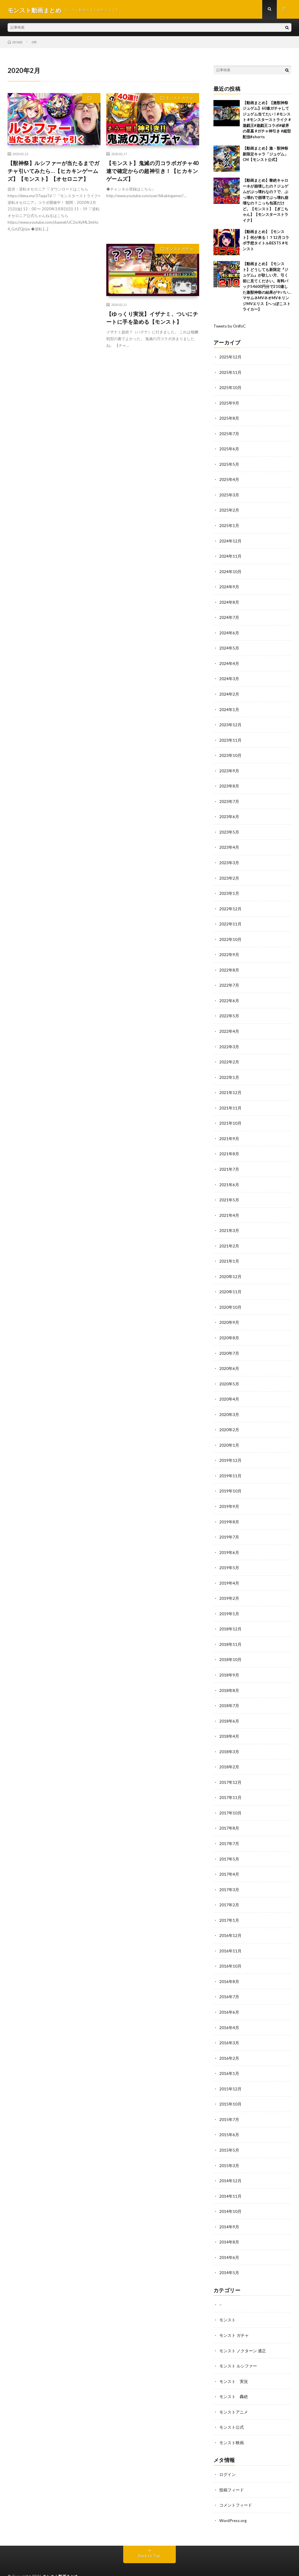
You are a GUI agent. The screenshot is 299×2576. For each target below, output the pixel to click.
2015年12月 (230, 2072)
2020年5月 (229, 1374)
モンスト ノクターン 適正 (242, 2331)
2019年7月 (229, 1526)
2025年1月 (229, 525)
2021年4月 (229, 1207)
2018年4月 (229, 1723)
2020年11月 (230, 1283)
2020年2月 (229, 1420)
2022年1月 (229, 1071)
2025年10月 (230, 388)
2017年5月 (229, 1844)
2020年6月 (229, 1359)
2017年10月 (230, 1799)
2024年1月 (229, 707)
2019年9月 (229, 1496)
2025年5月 (229, 464)
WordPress (118, 2563)
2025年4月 (229, 479)
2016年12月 (230, 1920)
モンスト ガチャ (179, 99)
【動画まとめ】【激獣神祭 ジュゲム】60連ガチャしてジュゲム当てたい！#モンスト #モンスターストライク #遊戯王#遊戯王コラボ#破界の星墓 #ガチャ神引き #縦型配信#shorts (267, 121)
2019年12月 (230, 1450)
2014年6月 (229, 2239)
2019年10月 (230, 1480)
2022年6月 (229, 995)
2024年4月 (229, 661)
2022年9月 (229, 950)
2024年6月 (229, 631)
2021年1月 (229, 1253)
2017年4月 (229, 1860)
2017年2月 (229, 1890)
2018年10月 (230, 1647)
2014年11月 (230, 2178)
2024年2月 (229, 692)
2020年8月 (229, 1329)
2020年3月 (229, 1405)
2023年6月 (229, 813)
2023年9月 (229, 768)
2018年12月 (230, 1617)
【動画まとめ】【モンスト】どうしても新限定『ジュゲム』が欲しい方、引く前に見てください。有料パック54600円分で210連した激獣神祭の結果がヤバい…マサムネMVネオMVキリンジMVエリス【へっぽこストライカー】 (267, 288)
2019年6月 (229, 1541)
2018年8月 (229, 1678)
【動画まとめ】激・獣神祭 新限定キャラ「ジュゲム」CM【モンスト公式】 (265, 156)
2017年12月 (230, 1769)
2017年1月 (229, 1905)
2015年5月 (229, 2133)
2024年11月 (230, 555)
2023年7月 (229, 798)
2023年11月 (230, 737)
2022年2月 (229, 1056)
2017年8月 (229, 1814)
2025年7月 (229, 434)
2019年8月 (229, 1511)
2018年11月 (230, 1632)
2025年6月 (229, 449)
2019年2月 (229, 1587)
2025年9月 (229, 404)
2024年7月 (229, 616)
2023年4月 (229, 843)
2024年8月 (229, 601)
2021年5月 (229, 1192)
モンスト (227, 2301)
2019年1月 (229, 1602)
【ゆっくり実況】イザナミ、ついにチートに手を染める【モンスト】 (152, 319)
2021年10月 (230, 1116)
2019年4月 (229, 1571)
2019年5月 (229, 1556)
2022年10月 (230, 934)
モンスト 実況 (233, 2362)
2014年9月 (229, 2208)
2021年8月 (229, 1147)
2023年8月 (229, 783)
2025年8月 (229, 419)
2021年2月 (229, 1238)
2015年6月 (229, 2117)
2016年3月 (229, 2026)
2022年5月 (229, 1010)
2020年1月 (229, 1435)
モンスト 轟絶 (233, 2377)
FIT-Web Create (65, 2563)
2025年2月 (229, 510)
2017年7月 (229, 1829)
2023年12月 (230, 722)
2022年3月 (229, 1041)
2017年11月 (230, 1784)
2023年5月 (229, 828)
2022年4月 (229, 1025)
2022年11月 (230, 919)
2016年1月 (229, 2057)
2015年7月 (229, 2102)
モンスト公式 (231, 2407)
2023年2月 (229, 874)
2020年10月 (230, 1298)
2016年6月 (229, 1996)
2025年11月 (230, 373)
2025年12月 (230, 358)
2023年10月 (230, 752)
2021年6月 (229, 1177)
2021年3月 (229, 1223)
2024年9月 (229, 586)
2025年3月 (229, 495)
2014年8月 (229, 2224)
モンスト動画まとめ (60, 2555)
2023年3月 (229, 859)
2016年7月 (229, 1981)
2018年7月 (229, 1693)
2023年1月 (229, 889)
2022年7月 (229, 980)
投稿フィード (231, 2469)
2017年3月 (229, 1875)
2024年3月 (229, 677)
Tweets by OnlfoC (230, 327)
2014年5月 (229, 2254)
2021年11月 (230, 1101)
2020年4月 (229, 1389)
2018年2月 (229, 1753)
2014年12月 (230, 2163)
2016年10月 (230, 1951)
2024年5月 (229, 646)
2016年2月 (229, 2042)
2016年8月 (229, 1966)
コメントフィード (235, 2484)
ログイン (227, 2454)
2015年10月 (230, 2087)
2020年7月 (229, 1344)
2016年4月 (229, 2011)
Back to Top (149, 2535)
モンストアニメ (233, 2392)
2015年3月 (229, 2148)
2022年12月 (230, 904)
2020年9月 (229, 1314)
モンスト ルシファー (238, 2346)
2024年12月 (230, 540)
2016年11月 (230, 1935)
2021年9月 (229, 1132)
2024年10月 (230, 570)
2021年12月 (230, 1086)
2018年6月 (229, 1708)
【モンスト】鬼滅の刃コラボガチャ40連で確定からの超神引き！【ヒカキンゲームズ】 (152, 173)
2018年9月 (229, 1662)
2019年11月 (230, 1465)
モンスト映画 (231, 2422)
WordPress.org (233, 2500)
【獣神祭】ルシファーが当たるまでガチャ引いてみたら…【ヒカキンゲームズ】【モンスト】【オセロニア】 (54, 173)
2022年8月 (229, 965)
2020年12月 (230, 1268)
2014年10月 (230, 2193)
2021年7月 (229, 1162)
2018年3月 (229, 1738)
